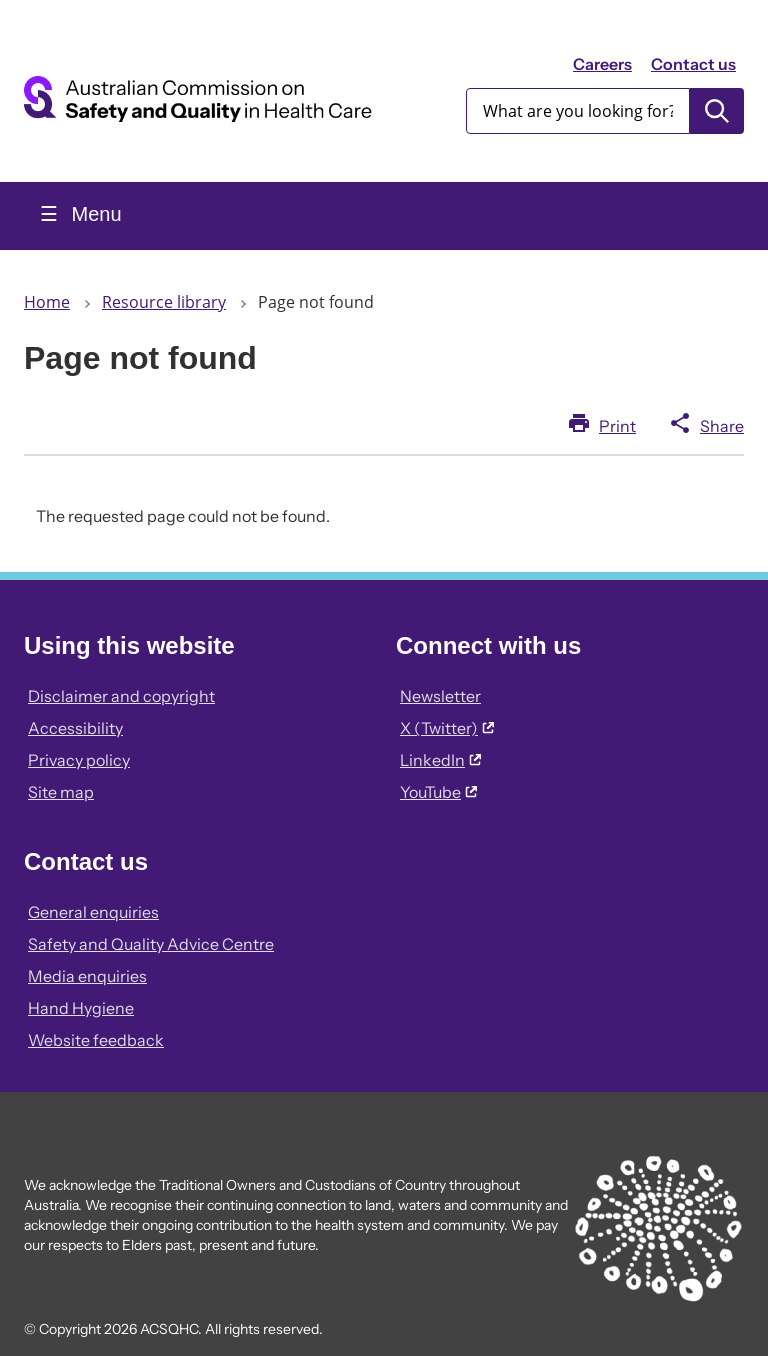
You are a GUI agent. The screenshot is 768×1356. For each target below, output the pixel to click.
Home (47, 302)
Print (617, 426)
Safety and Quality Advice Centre (151, 944)
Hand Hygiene (81, 1008)
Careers (602, 64)
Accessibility (75, 728)
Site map (61, 792)
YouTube (438, 792)
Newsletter (440, 696)
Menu (94, 214)
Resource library (164, 302)
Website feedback (96, 1040)
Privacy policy (79, 760)
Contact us (693, 64)
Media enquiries (87, 976)
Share (722, 426)
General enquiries (93, 912)
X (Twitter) (447, 728)
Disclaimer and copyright (121, 696)
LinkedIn (440, 760)
